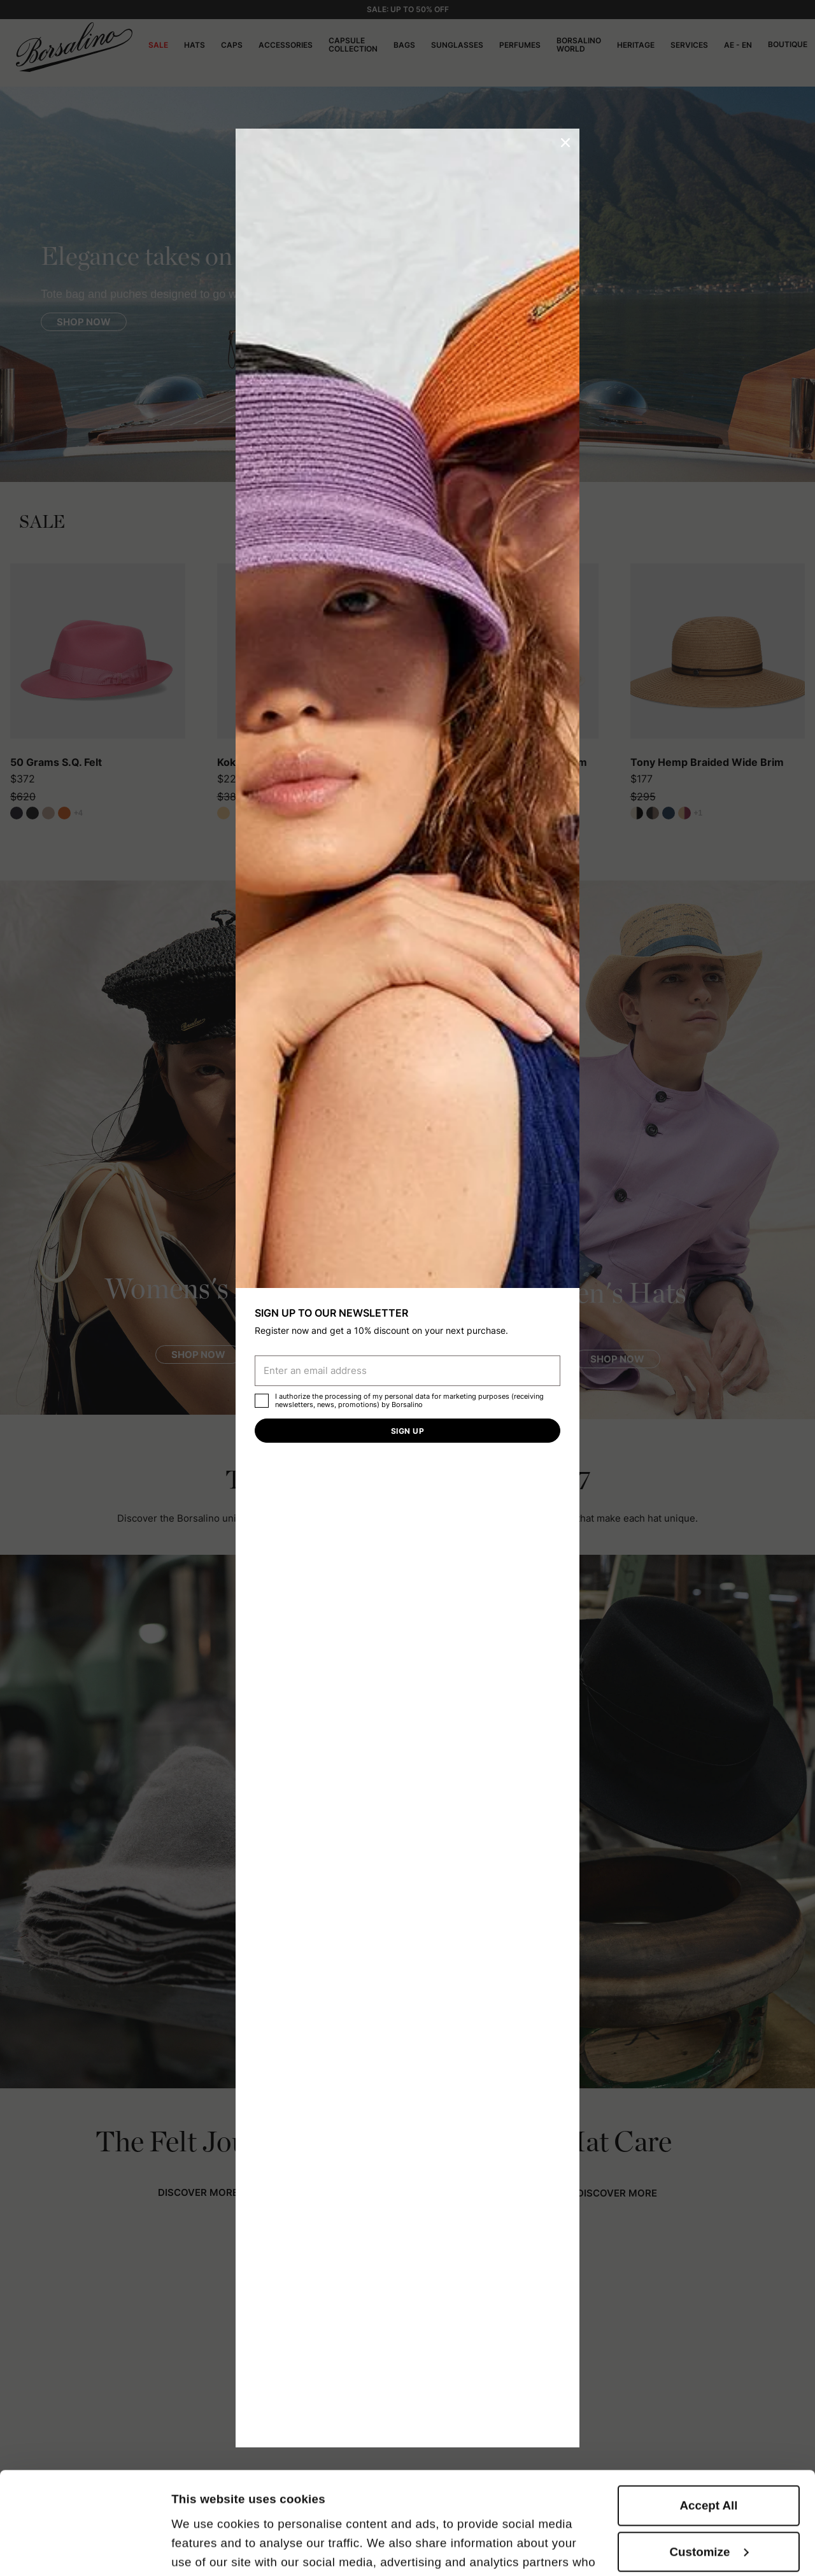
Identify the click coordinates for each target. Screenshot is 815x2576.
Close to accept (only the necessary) (708, 2509)
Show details (208, 2548)
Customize (709, 2456)
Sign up (407, 1431)
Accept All (709, 2409)
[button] (565, 142)
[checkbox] (262, 1401)
